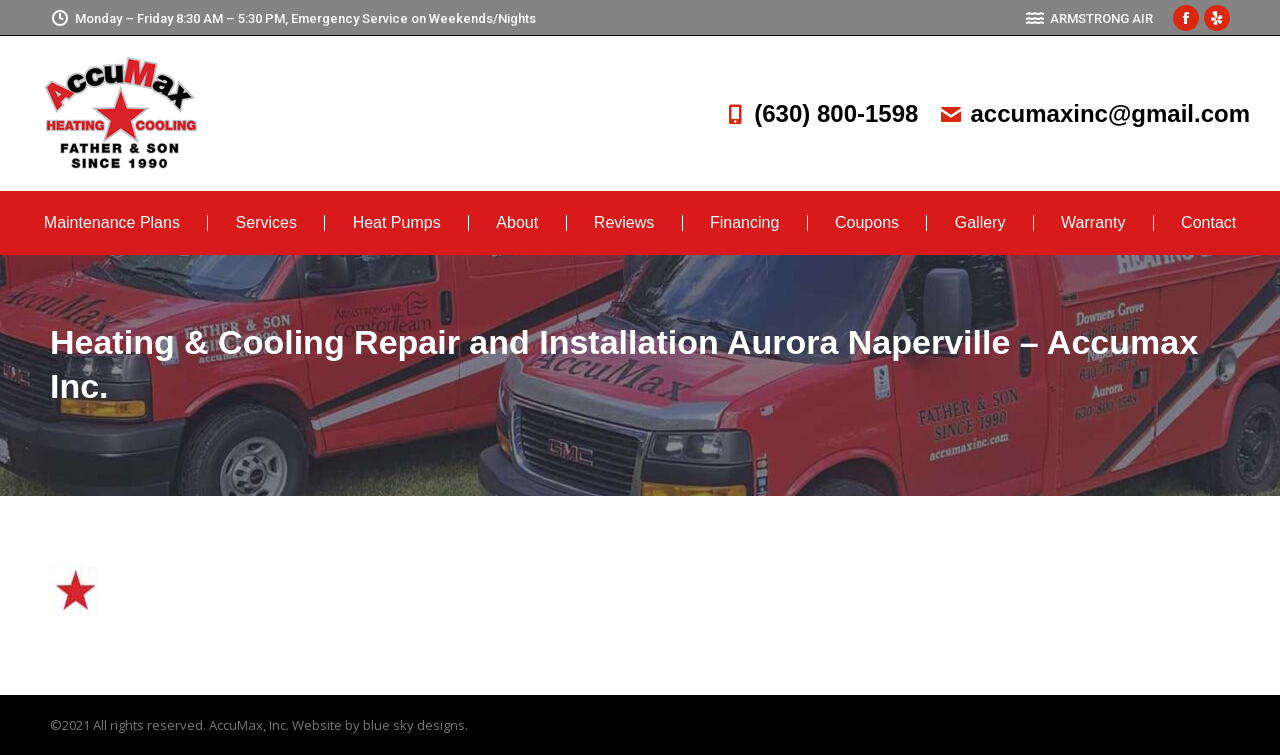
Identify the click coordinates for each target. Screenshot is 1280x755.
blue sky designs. (415, 725)
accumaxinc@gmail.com (1094, 113)
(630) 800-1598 (820, 113)
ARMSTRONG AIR (1089, 18)
